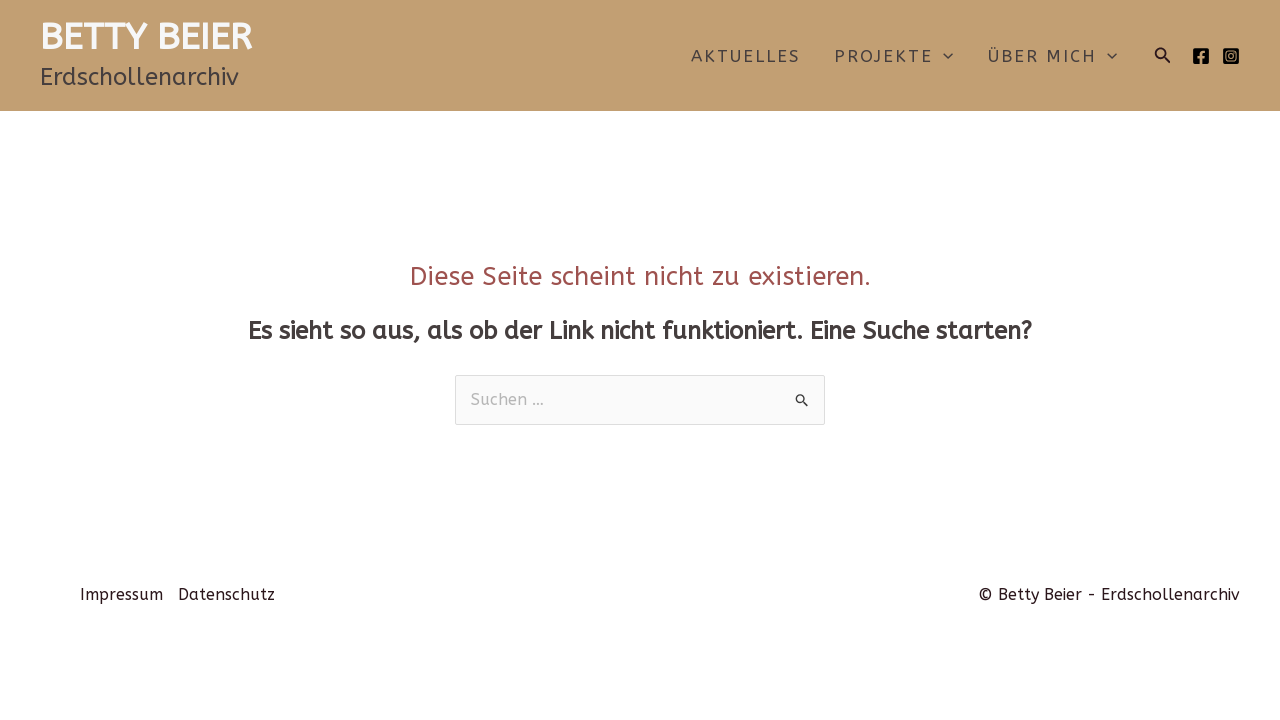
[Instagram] (1231, 56)
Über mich (1052, 56)
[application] (943, 56)
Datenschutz (226, 594)
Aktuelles (745, 56)
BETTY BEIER (146, 37)
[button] (1163, 56)
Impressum (121, 594)
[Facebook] (1201, 56)
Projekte (893, 56)
